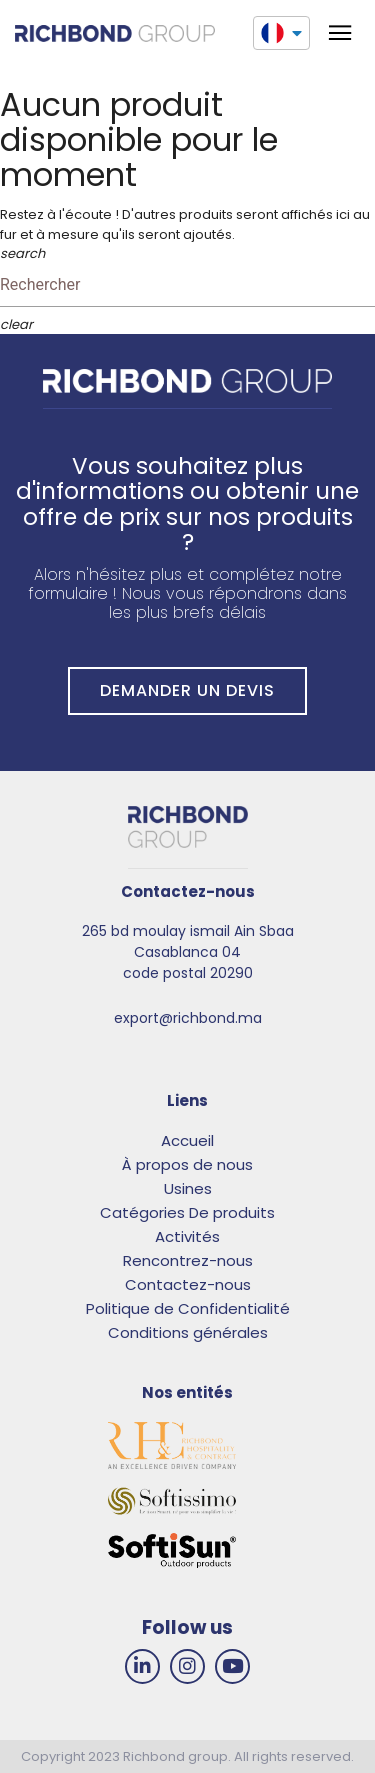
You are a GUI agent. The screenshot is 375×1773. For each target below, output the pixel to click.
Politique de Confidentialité (188, 1308)
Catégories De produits (187, 1212)
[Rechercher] (187, 285)
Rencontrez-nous (188, 1260)
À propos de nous (187, 1164)
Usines (188, 1188)
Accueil (187, 1140)
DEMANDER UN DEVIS (187, 690)
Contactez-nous (188, 1284)
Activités (187, 1236)
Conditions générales (188, 1332)
